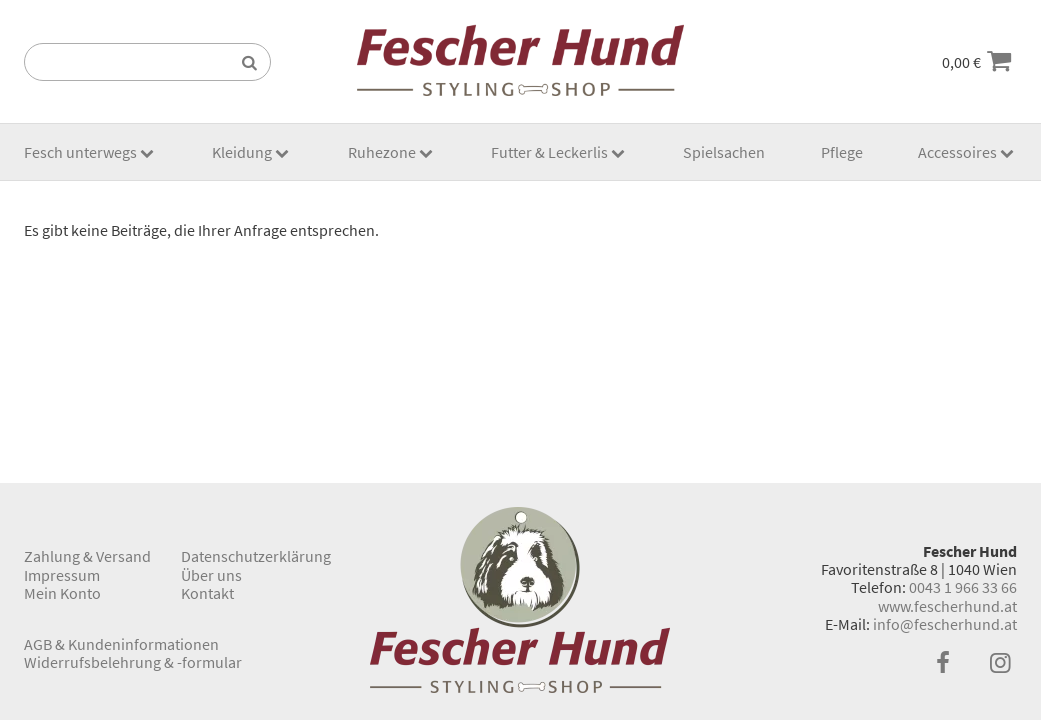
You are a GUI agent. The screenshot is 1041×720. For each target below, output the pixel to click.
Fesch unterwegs (80, 152)
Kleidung (242, 152)
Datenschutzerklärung (256, 556)
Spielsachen (724, 152)
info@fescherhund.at (945, 624)
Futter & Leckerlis (549, 152)
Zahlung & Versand (87, 556)
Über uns (211, 575)
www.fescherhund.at (947, 606)
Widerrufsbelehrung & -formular (133, 662)
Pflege (842, 152)
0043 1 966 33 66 (963, 587)
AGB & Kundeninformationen (121, 644)
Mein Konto (62, 593)
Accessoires (957, 152)
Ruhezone (382, 152)
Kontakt (207, 593)
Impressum (62, 575)
